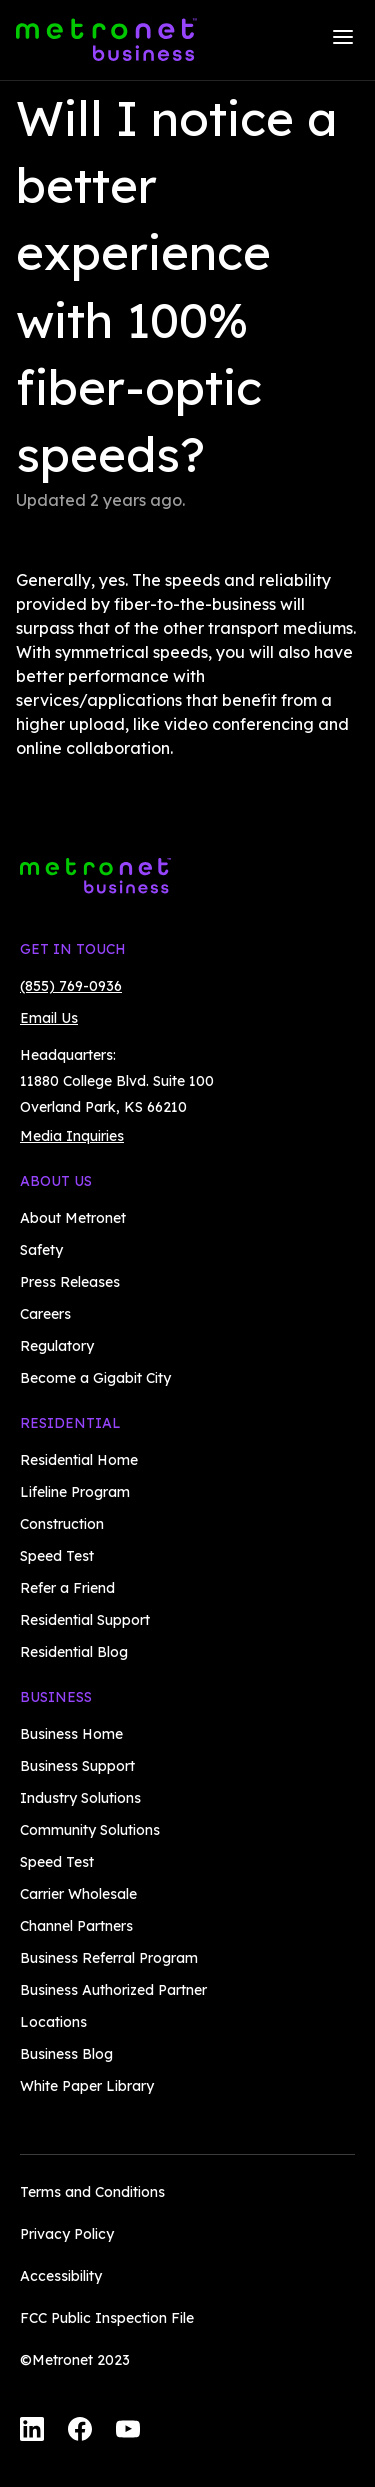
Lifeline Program (75, 1492)
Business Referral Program (109, 1958)
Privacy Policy (67, 2234)
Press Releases (70, 1282)
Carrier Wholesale (78, 1894)
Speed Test (57, 1556)
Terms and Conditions (92, 2192)
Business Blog (66, 2054)
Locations (53, 2022)
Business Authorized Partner (113, 1990)
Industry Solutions (80, 1798)
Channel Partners (76, 1926)
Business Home (71, 1734)
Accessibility (61, 2276)
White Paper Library (87, 2086)
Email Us (49, 1018)
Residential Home (79, 1460)
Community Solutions (90, 1830)
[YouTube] (128, 2432)
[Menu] (343, 40)
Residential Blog (74, 1652)
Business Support (77, 1766)
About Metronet (73, 1218)
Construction (62, 1524)
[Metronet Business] (106, 40)
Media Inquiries (72, 1136)
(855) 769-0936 (71, 986)
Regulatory (57, 1346)
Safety (41, 1250)
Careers (45, 1314)
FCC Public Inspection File (107, 2318)
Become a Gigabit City (95, 1378)
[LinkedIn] (32, 2432)
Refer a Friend (67, 1588)
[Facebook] (80, 2432)
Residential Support (85, 1620)
